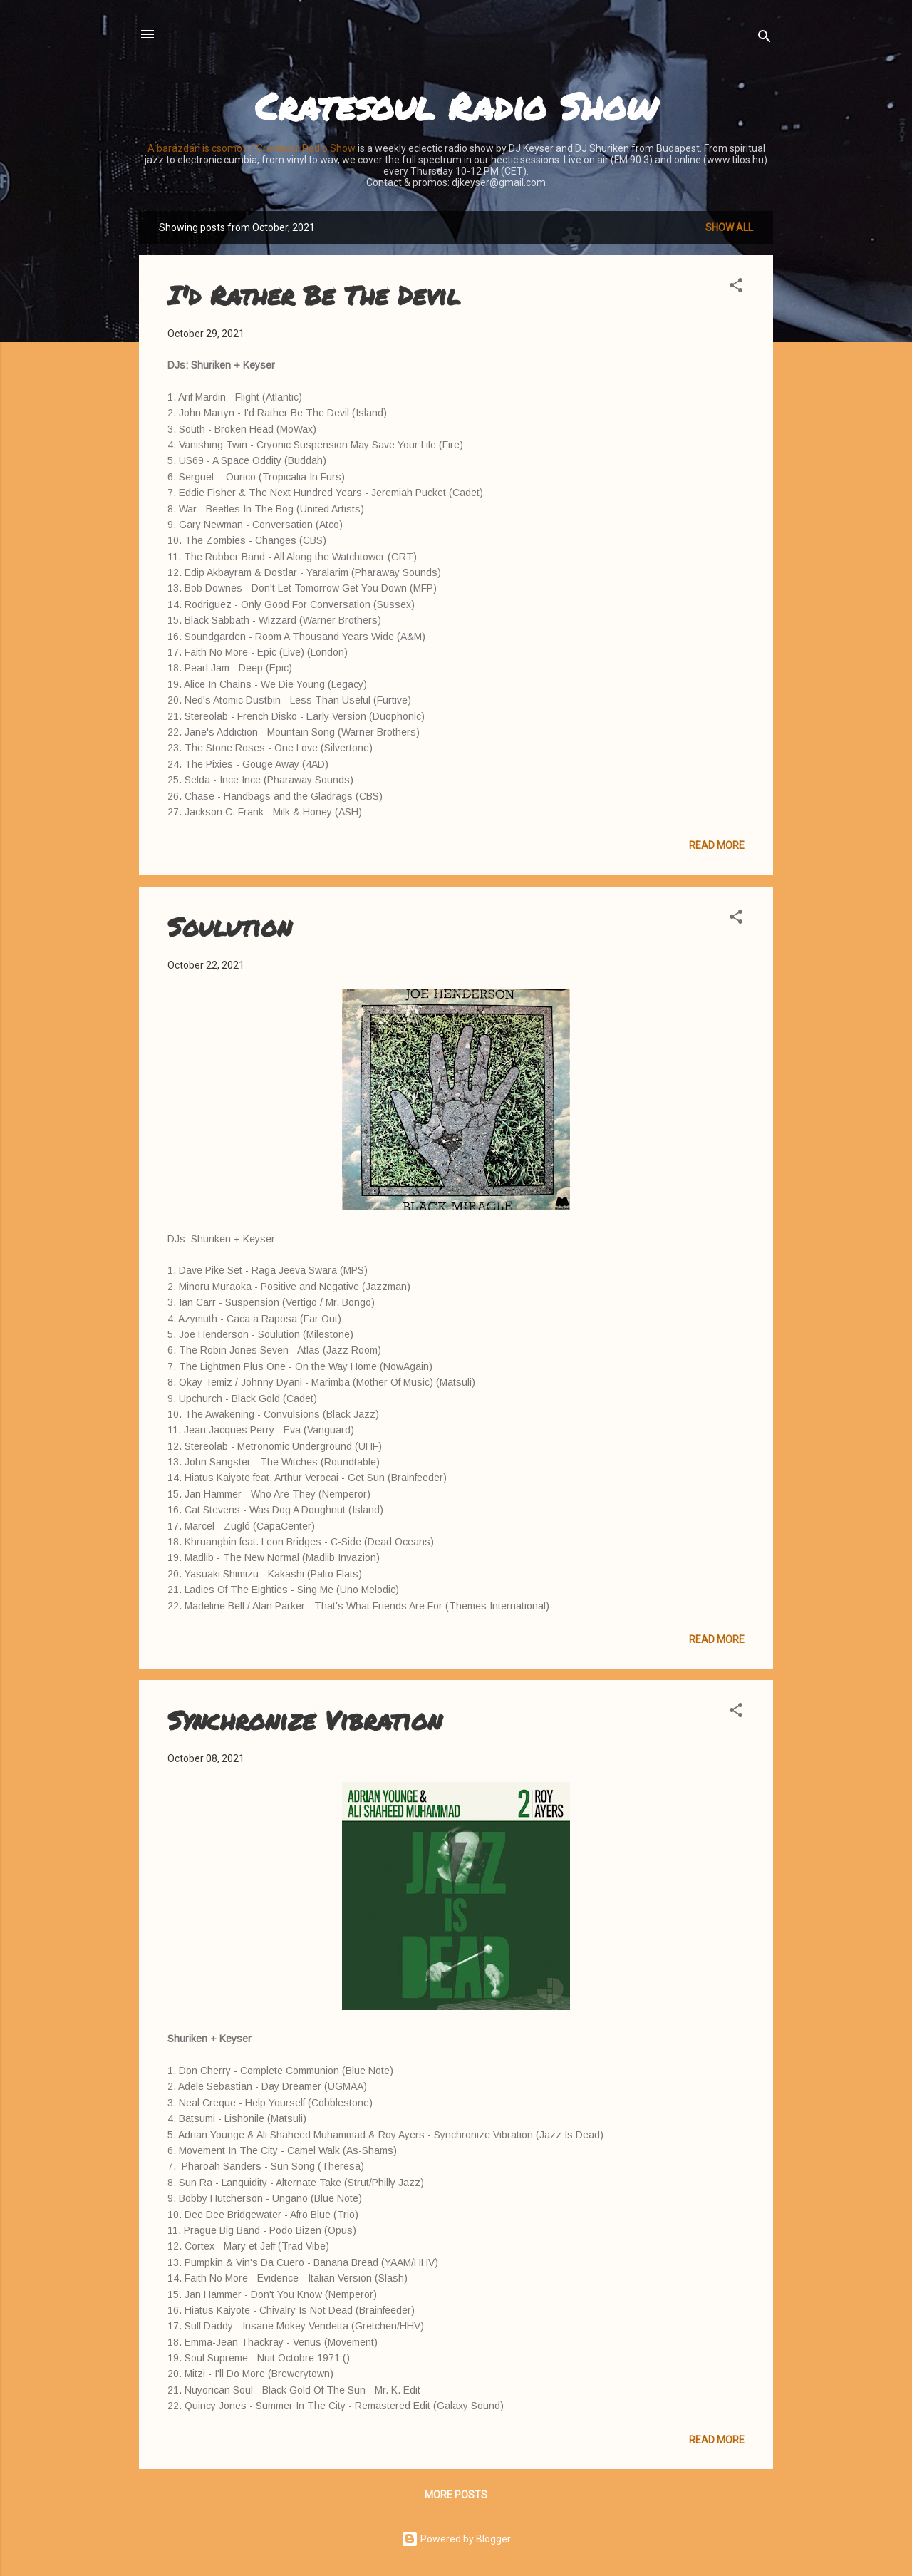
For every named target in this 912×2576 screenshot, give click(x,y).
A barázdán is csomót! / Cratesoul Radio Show (251, 148)
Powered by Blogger (456, 2539)
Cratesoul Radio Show (456, 106)
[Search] (764, 39)
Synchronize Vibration (304, 1719)
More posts (456, 2494)
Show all (729, 227)
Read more (717, 845)
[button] (736, 288)
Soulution (229, 926)
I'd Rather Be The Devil (313, 295)
